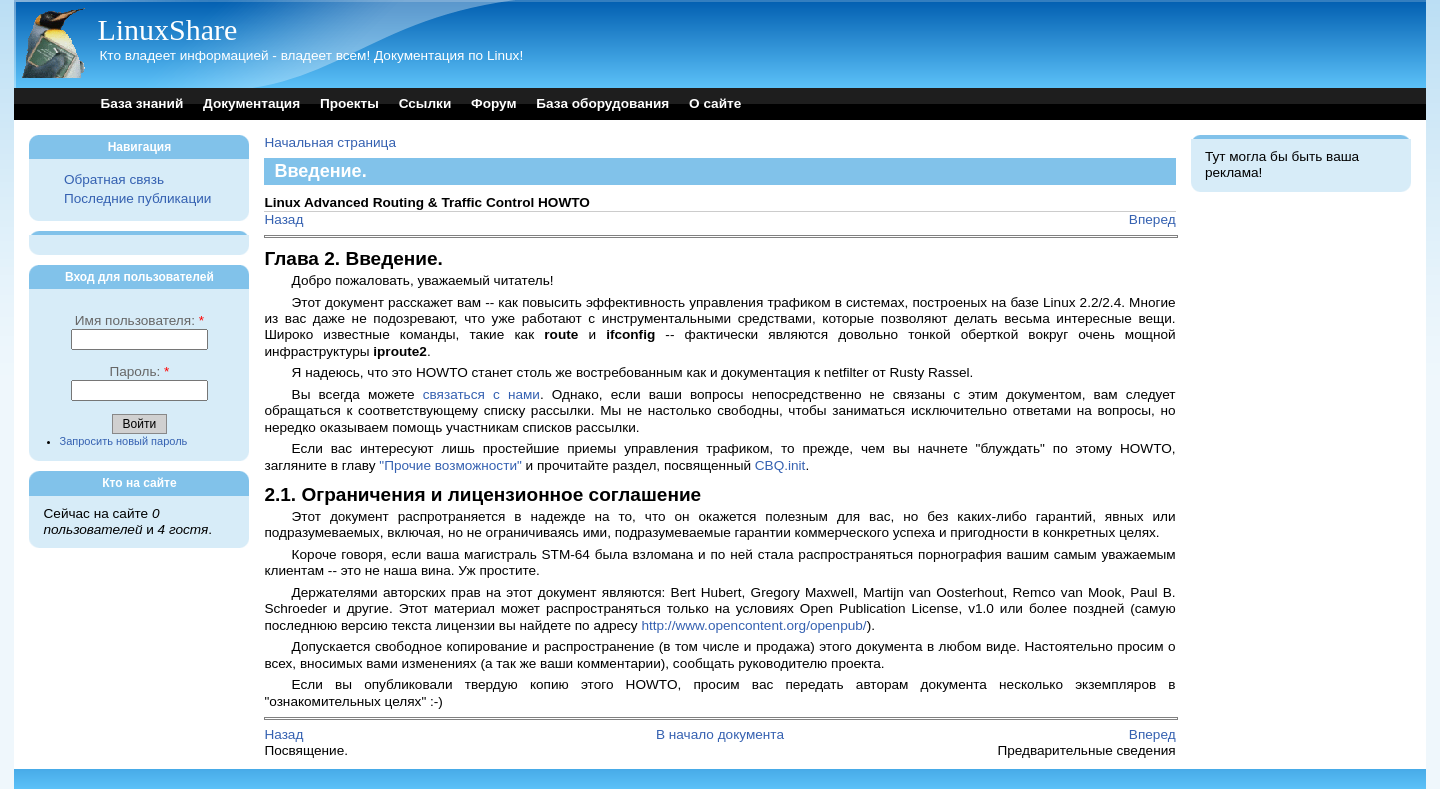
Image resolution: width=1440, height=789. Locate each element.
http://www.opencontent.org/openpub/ (753, 625)
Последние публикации (137, 198)
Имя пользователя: (139, 320)
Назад (283, 219)
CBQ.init (780, 465)
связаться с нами (481, 394)
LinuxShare (167, 29)
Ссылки (425, 103)
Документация (251, 103)
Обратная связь (114, 179)
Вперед (1152, 219)
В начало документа (720, 734)
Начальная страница (330, 142)
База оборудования (602, 103)
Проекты (349, 103)
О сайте (715, 103)
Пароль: (139, 371)
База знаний (141, 103)
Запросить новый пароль (124, 441)
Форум (493, 103)
